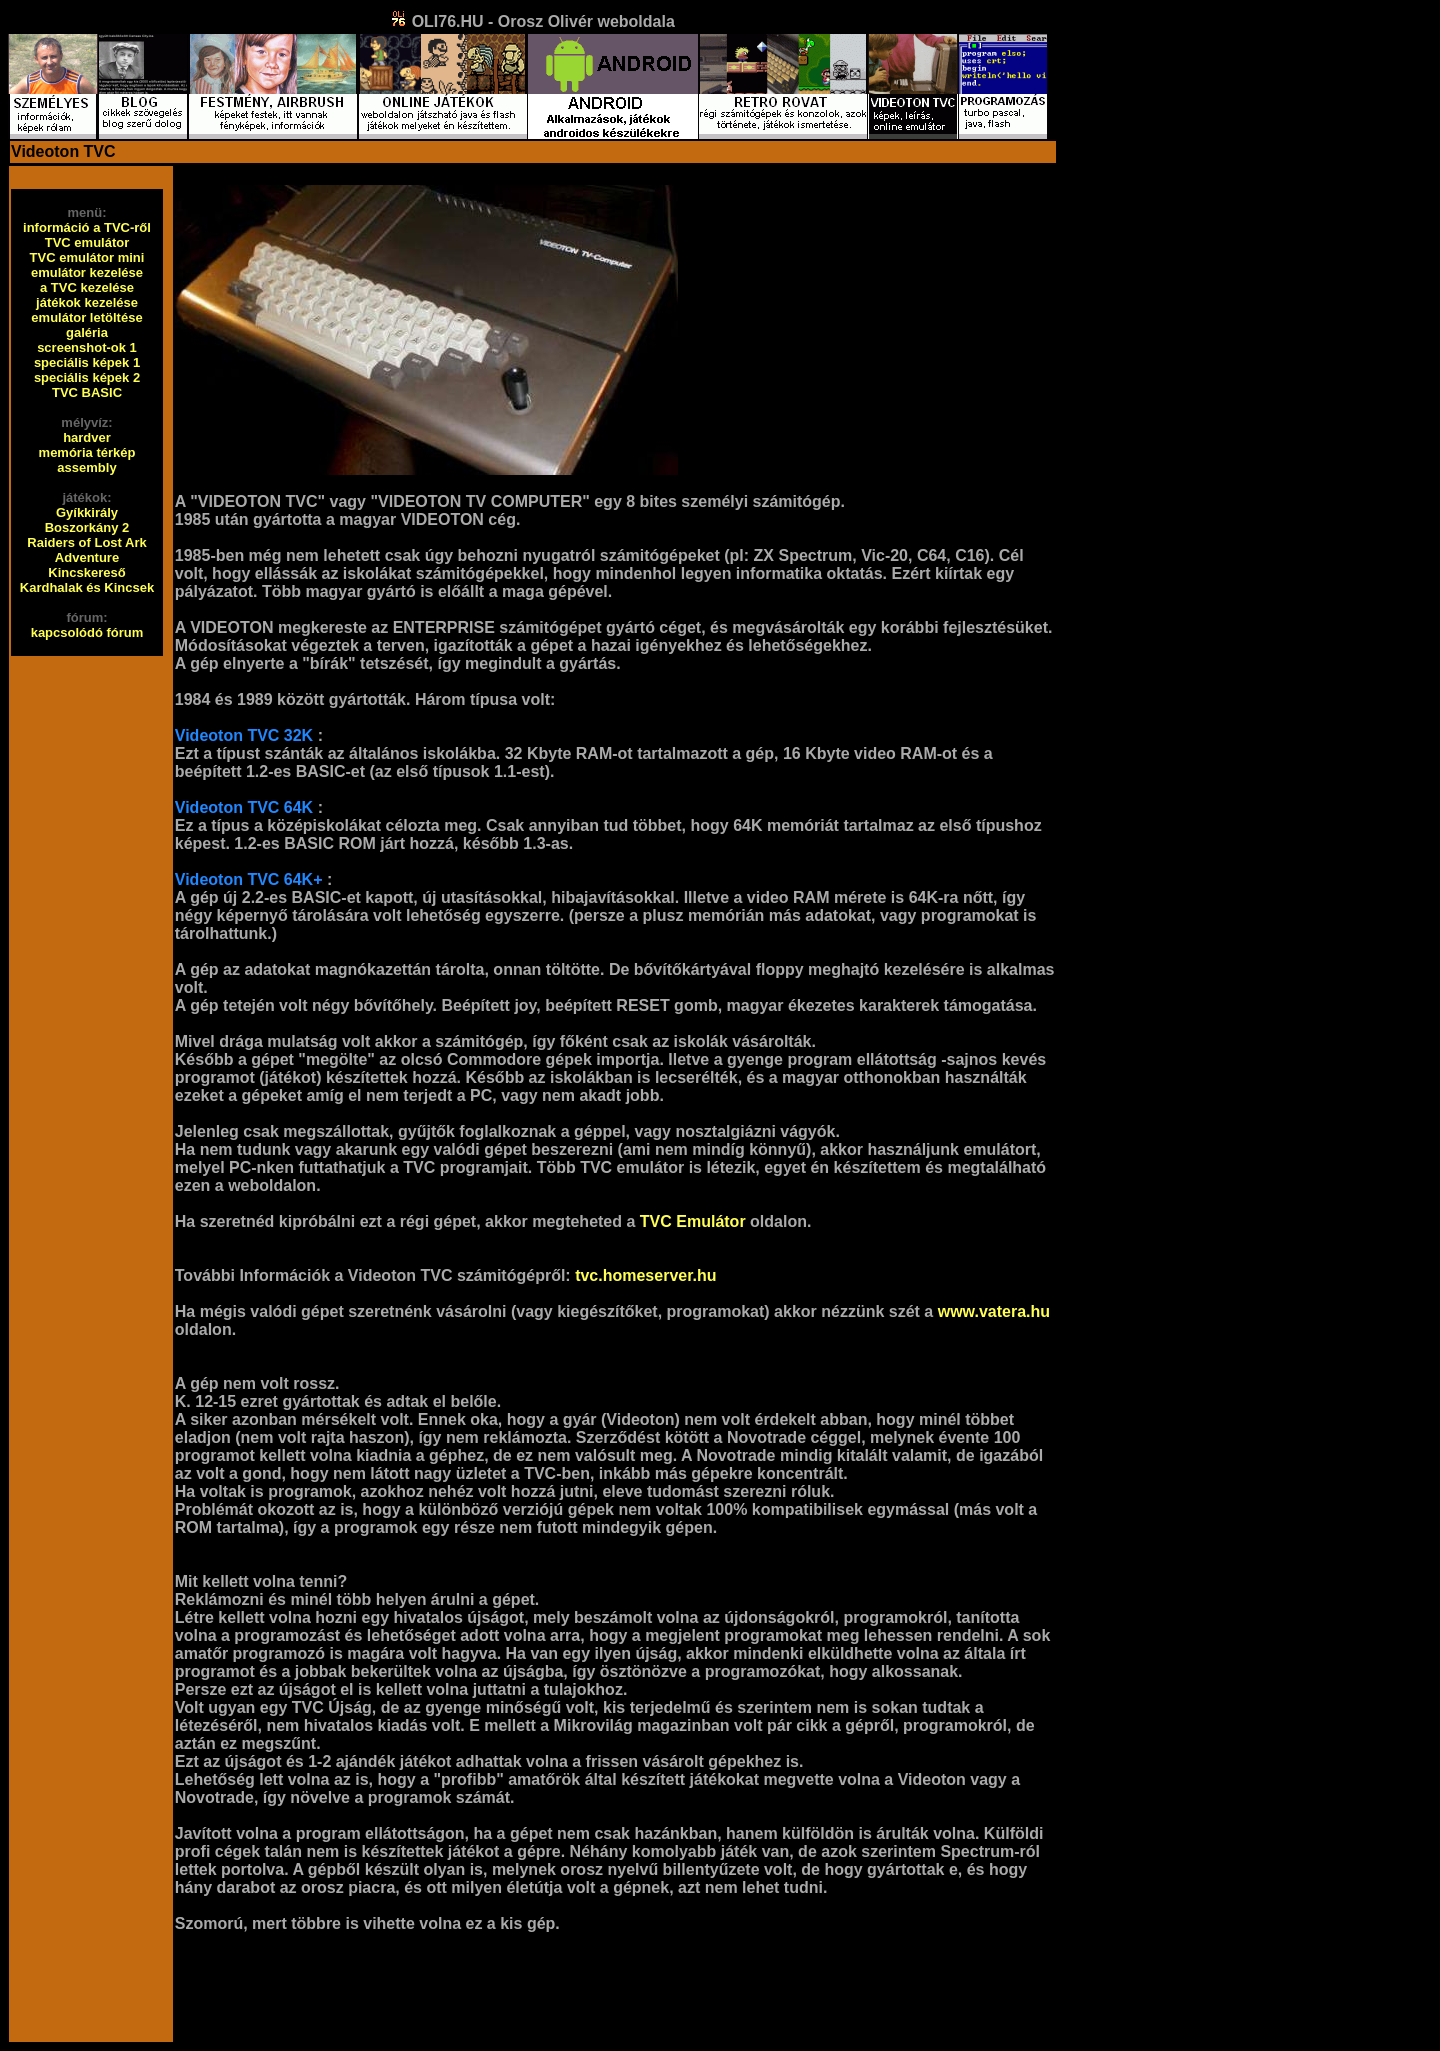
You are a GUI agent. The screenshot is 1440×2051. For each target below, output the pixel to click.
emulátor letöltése (86, 317)
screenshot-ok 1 (87, 347)
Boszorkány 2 (87, 527)
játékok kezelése (87, 302)
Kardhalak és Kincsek (87, 587)
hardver (87, 437)
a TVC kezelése (87, 287)
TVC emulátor (87, 242)
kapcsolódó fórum (87, 632)
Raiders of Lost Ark (86, 542)
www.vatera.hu (994, 1311)
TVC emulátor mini (87, 257)
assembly (86, 467)
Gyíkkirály (87, 512)
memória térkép (87, 452)
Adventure (87, 557)
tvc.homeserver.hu (645, 1275)
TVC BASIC (87, 392)
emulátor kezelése (87, 272)
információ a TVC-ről (87, 227)
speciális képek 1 (87, 362)
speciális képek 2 (87, 377)
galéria (87, 332)
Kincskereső (86, 572)
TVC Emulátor (693, 1221)
